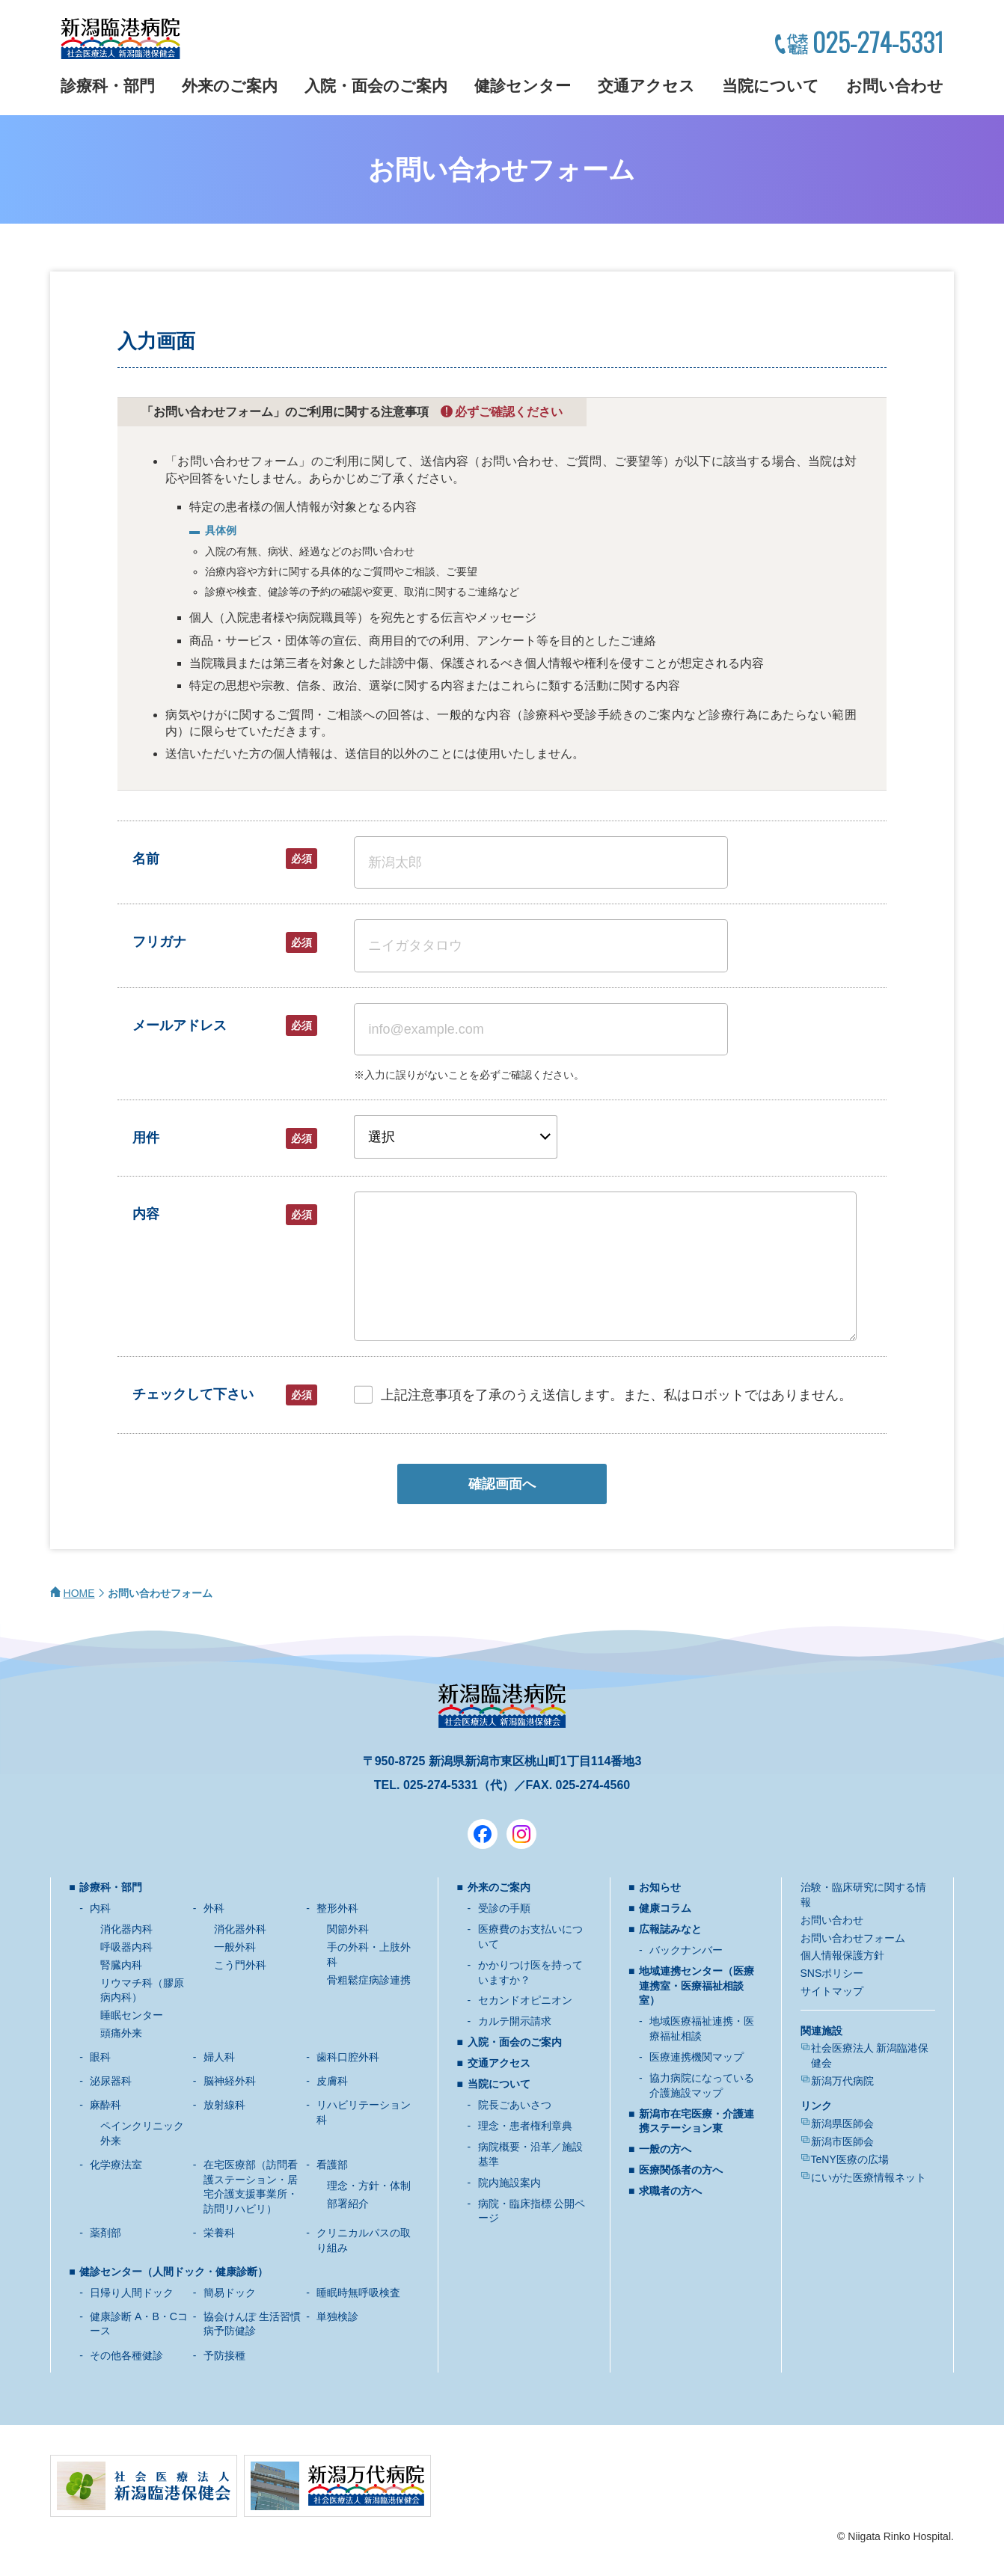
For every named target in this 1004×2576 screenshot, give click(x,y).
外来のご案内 (230, 86)
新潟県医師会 (842, 2123)
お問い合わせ (894, 86)
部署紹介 (348, 2203)
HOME (79, 1593)
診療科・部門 (108, 86)
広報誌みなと (670, 1929)
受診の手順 (504, 1908)
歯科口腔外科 (347, 2057)
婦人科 (219, 2057)
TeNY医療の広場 (850, 2159)
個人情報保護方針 (842, 1955)
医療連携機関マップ (696, 2057)
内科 (100, 1908)
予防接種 (224, 2355)
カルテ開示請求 (514, 2021)
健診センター (522, 86)
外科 (213, 1908)
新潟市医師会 (842, 2141)
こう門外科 (240, 1965)
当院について (770, 86)
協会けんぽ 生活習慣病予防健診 (252, 2323)
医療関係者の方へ (681, 2170)
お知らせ (660, 1887)
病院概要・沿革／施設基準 (530, 2154)
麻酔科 (105, 2105)
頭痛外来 (121, 2033)
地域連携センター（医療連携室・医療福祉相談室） (696, 1985)
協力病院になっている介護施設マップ (701, 2085)
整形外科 (337, 1908)
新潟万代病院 (842, 2081)
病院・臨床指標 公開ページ (532, 2211)
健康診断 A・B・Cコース (139, 2323)
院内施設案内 (509, 2183)
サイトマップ (832, 1991)
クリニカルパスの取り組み (363, 2240)
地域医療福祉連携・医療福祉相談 (701, 2028)
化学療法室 (116, 2165)
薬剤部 (105, 2233)
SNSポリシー (832, 1973)
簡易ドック (229, 2293)
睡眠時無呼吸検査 (358, 2293)
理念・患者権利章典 (525, 2126)
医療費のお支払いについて (530, 1936)
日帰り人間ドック (132, 2293)
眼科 (100, 2057)
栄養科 (219, 2233)
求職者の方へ (670, 2191)
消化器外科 (240, 1929)
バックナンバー (686, 1950)
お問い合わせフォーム (853, 1938)
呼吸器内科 (126, 1947)
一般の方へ (665, 2149)
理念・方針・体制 (369, 2186)
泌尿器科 (111, 2081)
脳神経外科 (229, 2081)
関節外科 (348, 1929)
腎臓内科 (121, 1965)
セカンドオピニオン (525, 2000)
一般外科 (235, 1947)
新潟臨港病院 (120, 39)
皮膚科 (332, 2081)
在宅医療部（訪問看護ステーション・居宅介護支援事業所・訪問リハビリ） (250, 2187)
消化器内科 (126, 1929)
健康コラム (665, 1908)
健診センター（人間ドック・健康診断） (173, 2272)
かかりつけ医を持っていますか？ (530, 1972)
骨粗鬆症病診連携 (369, 1980)
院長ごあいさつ (514, 2105)
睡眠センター (131, 2015)
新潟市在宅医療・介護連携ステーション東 (696, 2121)
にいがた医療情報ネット (868, 2177)
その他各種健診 (126, 2355)
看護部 (332, 2165)
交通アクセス (646, 86)
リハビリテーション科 (363, 2112)
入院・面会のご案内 (375, 86)
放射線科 (224, 2105)
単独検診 (337, 2316)
